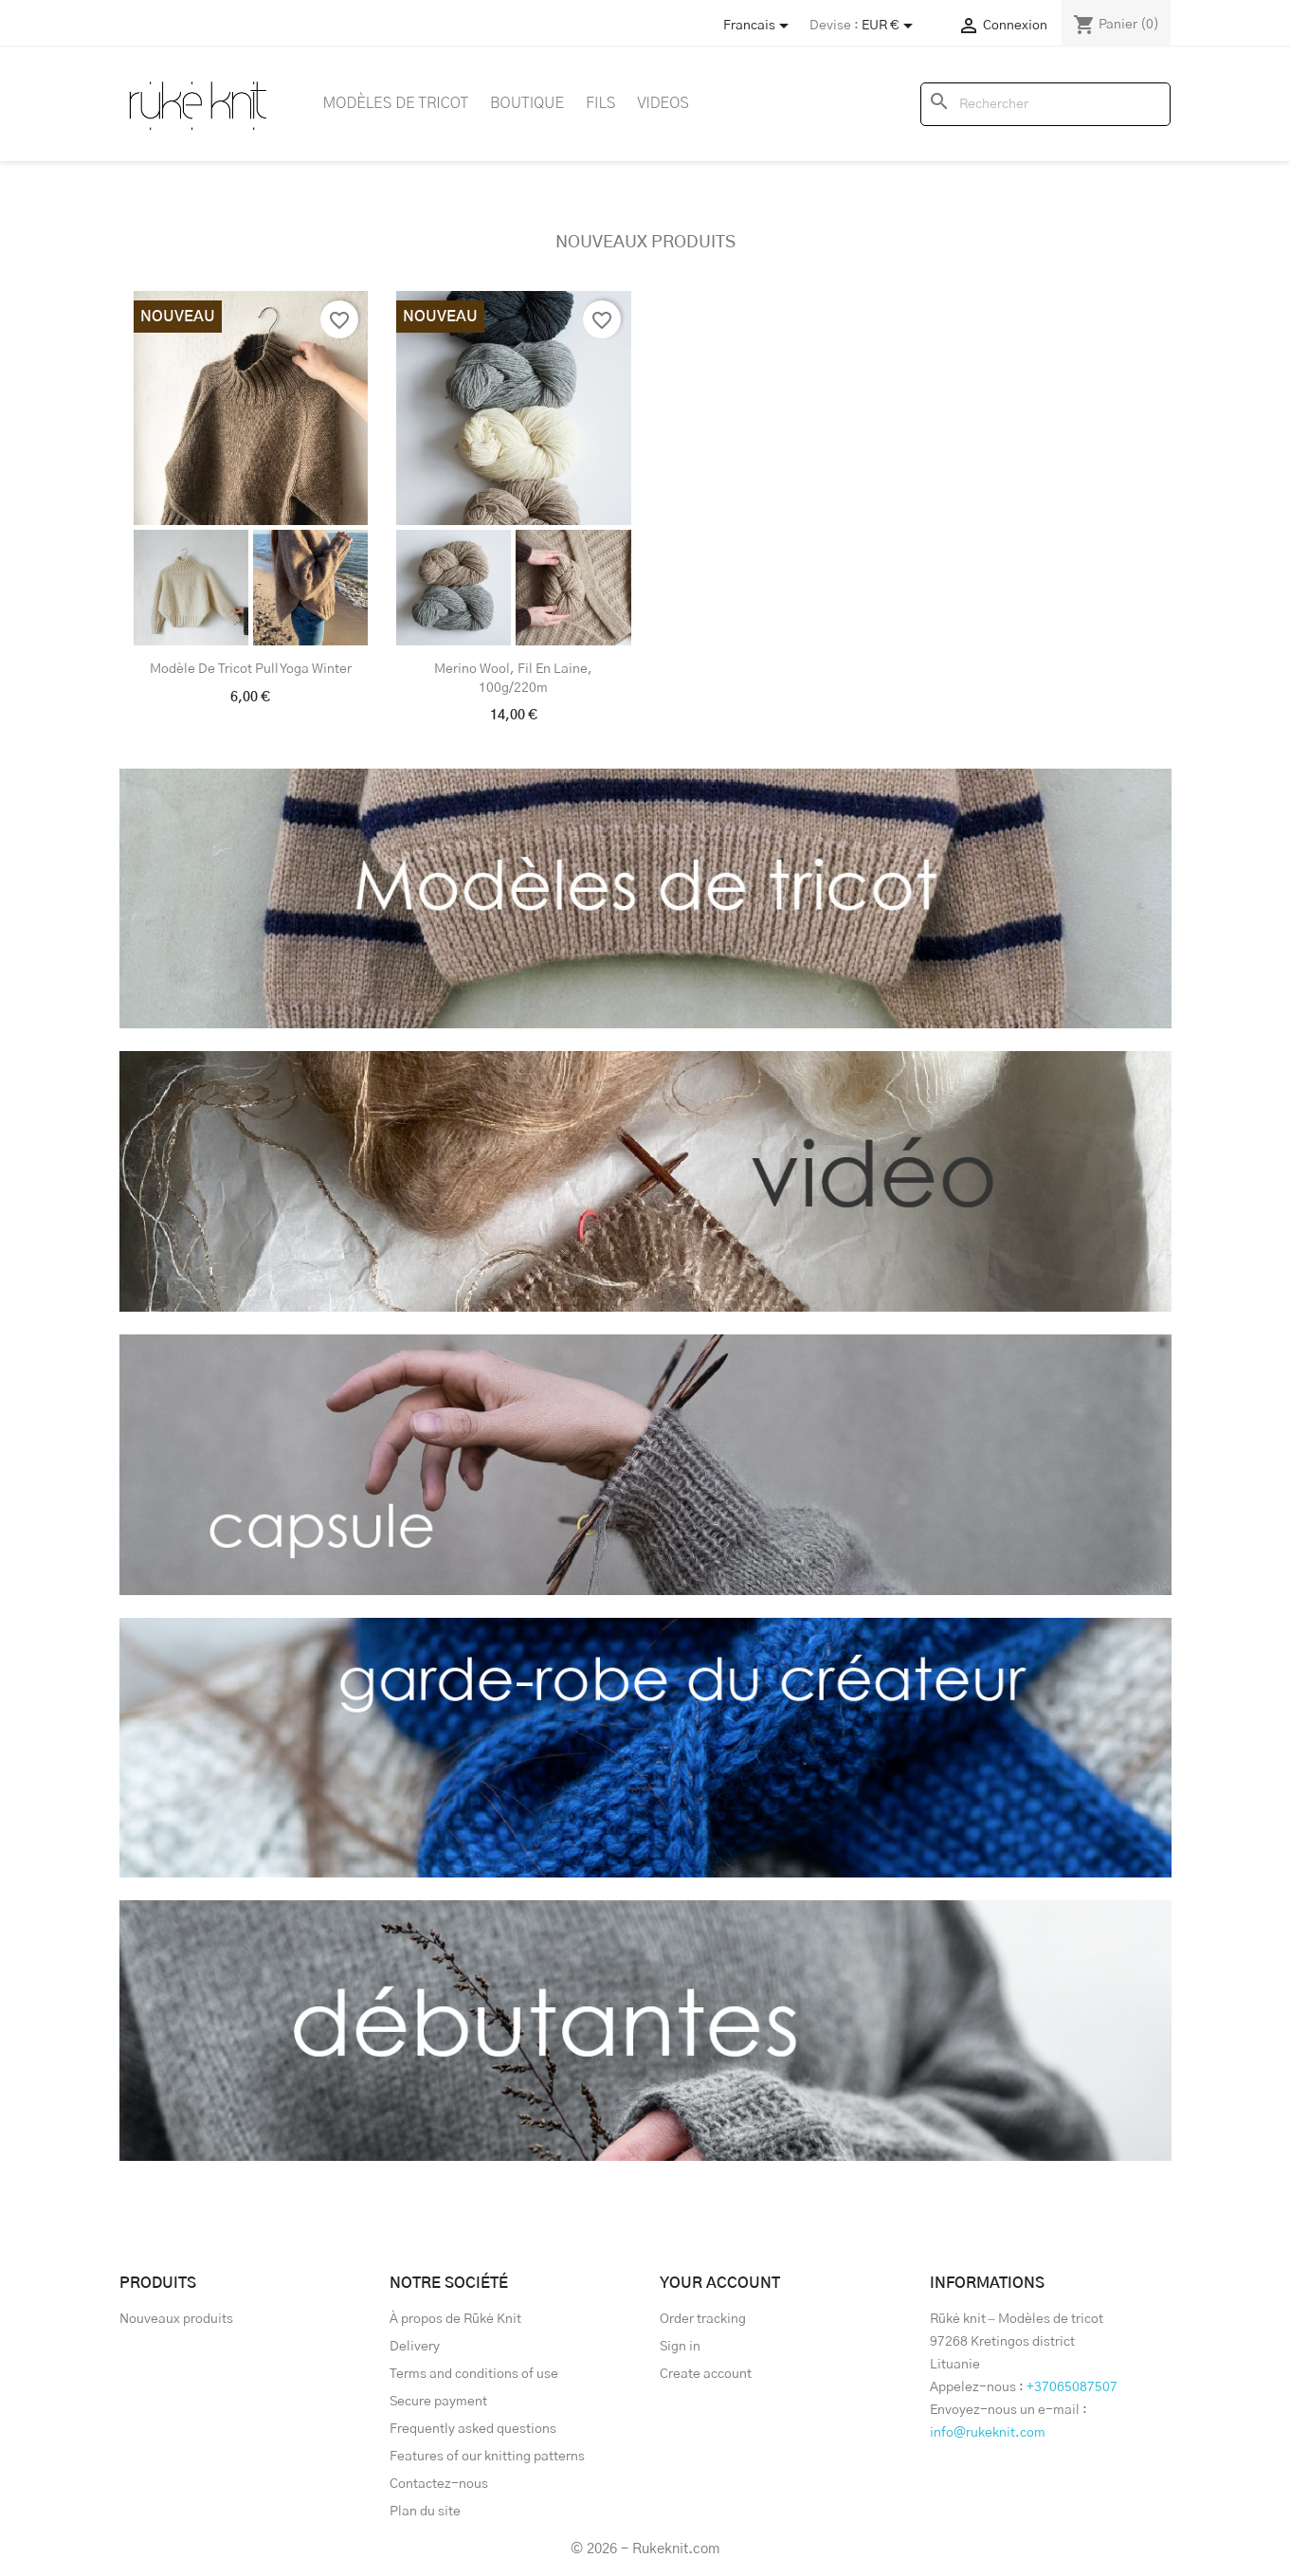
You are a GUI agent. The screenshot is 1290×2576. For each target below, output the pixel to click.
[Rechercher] (1045, 104)
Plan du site (425, 2511)
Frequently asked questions (473, 2429)
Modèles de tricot (396, 103)
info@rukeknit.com (987, 2433)
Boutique (527, 103)
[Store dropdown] (759, 25)
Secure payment (438, 2401)
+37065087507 (1072, 2387)
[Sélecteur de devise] (890, 25)
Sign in (680, 2346)
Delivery (415, 2346)
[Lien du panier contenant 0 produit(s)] (1116, 24)
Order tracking (703, 2319)
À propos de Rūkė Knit (455, 2319)
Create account (706, 2374)
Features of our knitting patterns (487, 2456)
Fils (600, 103)
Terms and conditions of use (474, 2374)
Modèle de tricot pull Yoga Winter (251, 669)
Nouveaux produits (645, 242)
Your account (720, 2283)
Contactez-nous (439, 2484)
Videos (662, 103)
